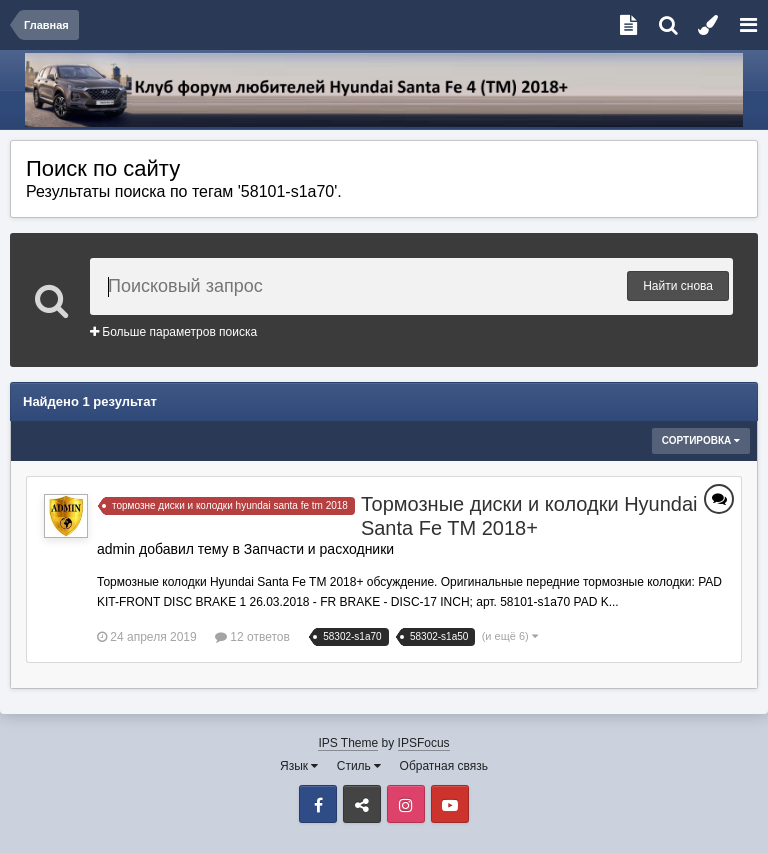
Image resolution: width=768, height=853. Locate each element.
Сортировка (701, 440)
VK (362, 804)
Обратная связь (444, 766)
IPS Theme (348, 743)
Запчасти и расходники (319, 549)
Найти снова (678, 286)
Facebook (318, 804)
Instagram (406, 804)
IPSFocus (424, 743)
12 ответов (252, 637)
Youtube (450, 804)
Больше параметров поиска (173, 332)
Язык (299, 766)
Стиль (359, 766)
